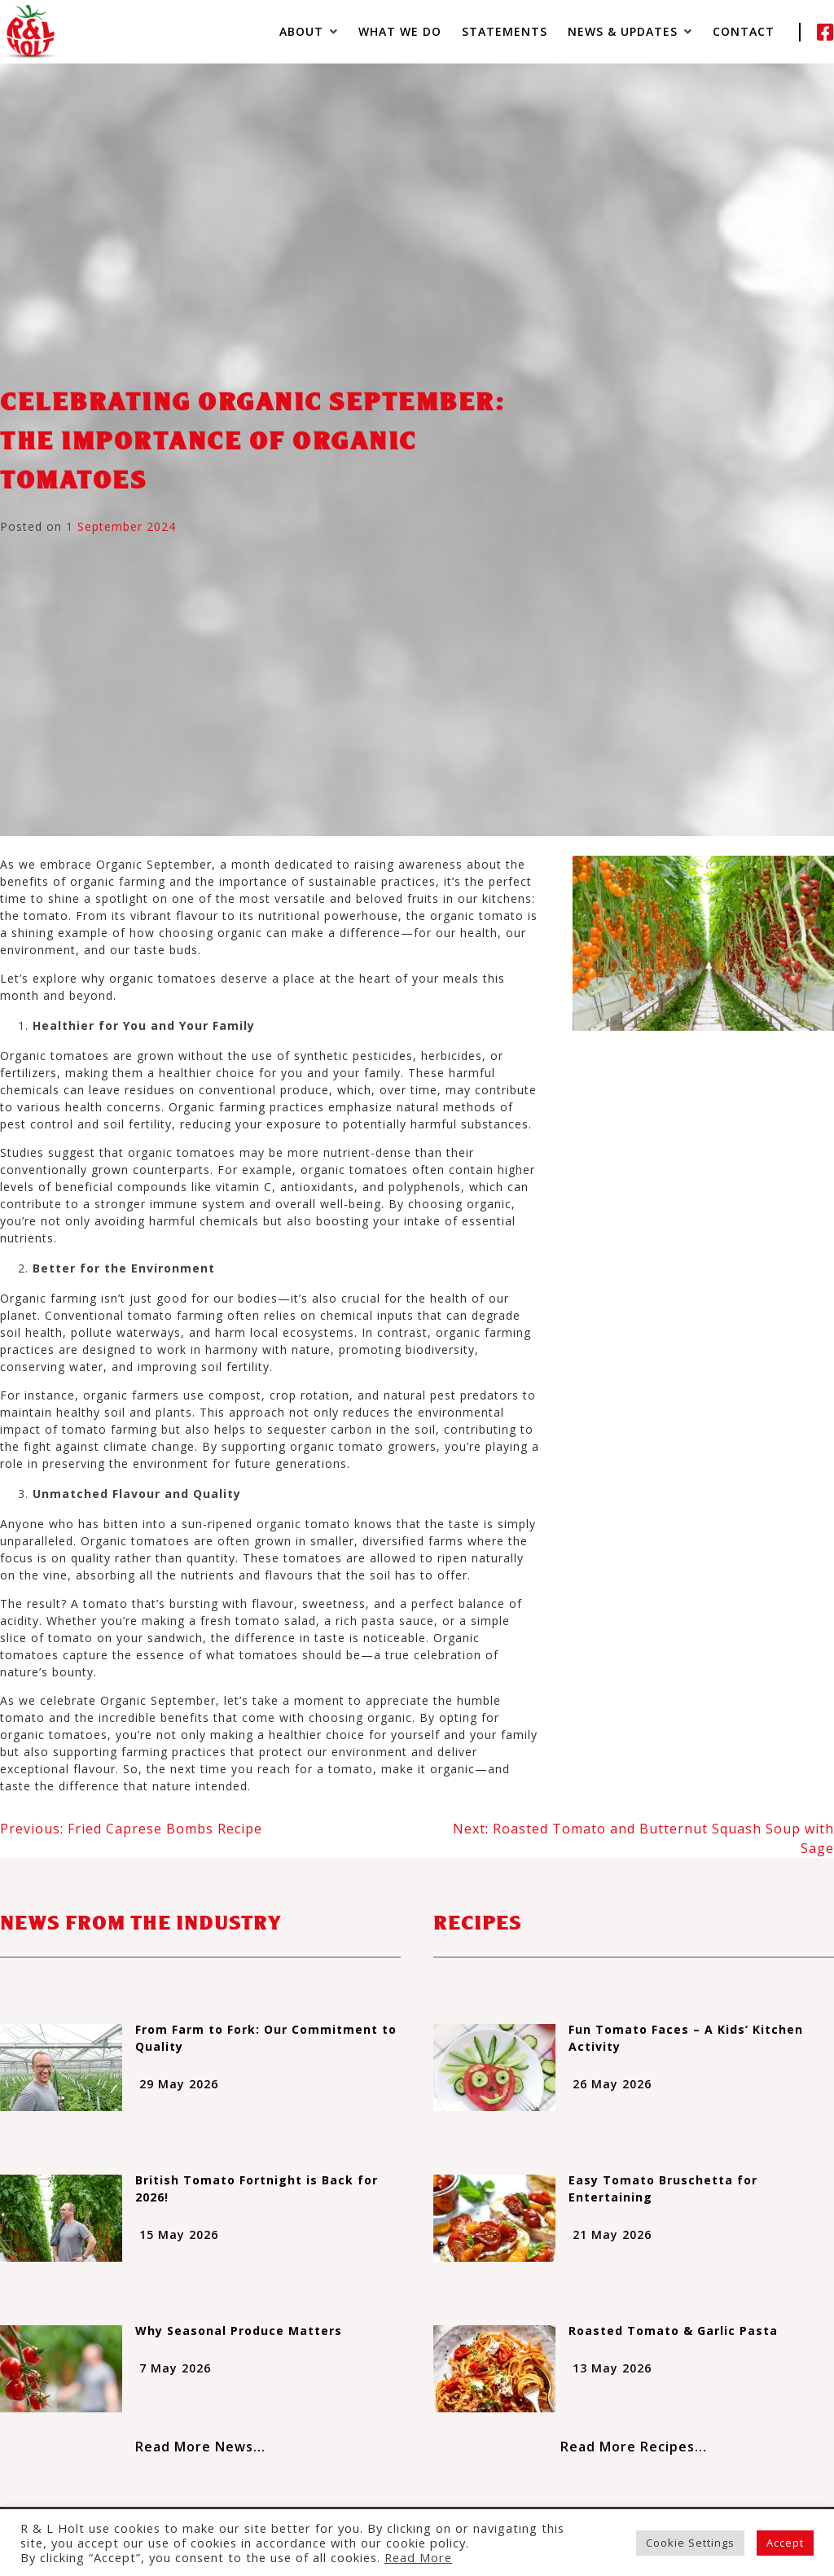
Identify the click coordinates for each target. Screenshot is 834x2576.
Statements (504, 31)
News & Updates (623, 31)
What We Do (399, 31)
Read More (418, 2557)
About (301, 31)
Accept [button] (785, 2542)
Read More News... (200, 2447)
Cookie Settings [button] (690, 2542)
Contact (744, 31)
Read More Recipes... (633, 2447)
